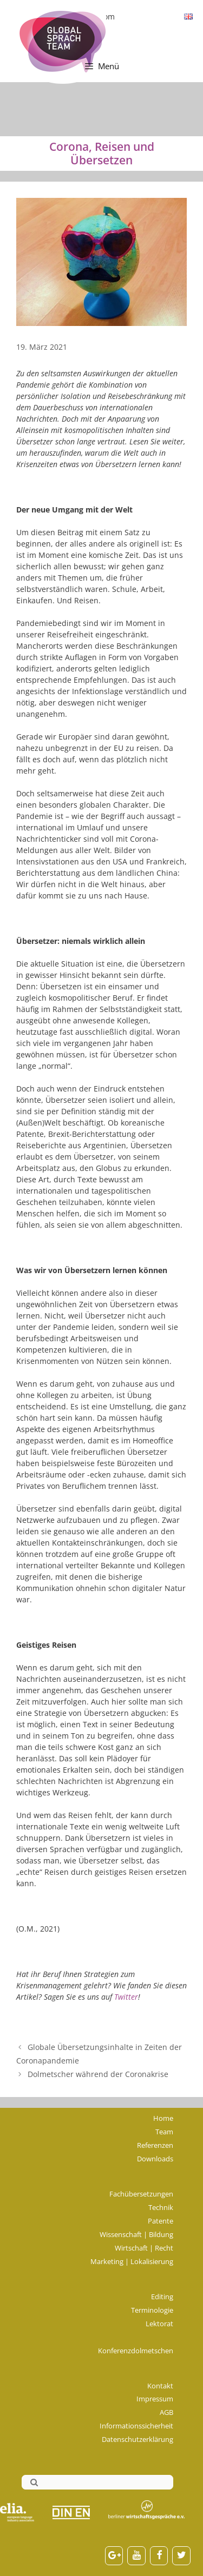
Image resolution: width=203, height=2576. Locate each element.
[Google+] (114, 2555)
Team (164, 2131)
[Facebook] (159, 2555)
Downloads (155, 2159)
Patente (160, 2221)
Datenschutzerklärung (137, 2439)
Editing (162, 2296)
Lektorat (159, 2323)
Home (163, 2118)
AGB (166, 2412)
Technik (160, 2207)
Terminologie (152, 2310)
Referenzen (155, 2145)
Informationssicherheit (136, 2426)
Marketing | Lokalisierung (131, 2261)
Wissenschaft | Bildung (136, 2234)
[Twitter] (181, 2555)
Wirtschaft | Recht (144, 2248)
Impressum (154, 2399)
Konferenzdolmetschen (135, 2350)
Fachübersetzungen (141, 2194)
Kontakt (160, 2386)
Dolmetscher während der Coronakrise (98, 2074)
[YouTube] (136, 2555)
